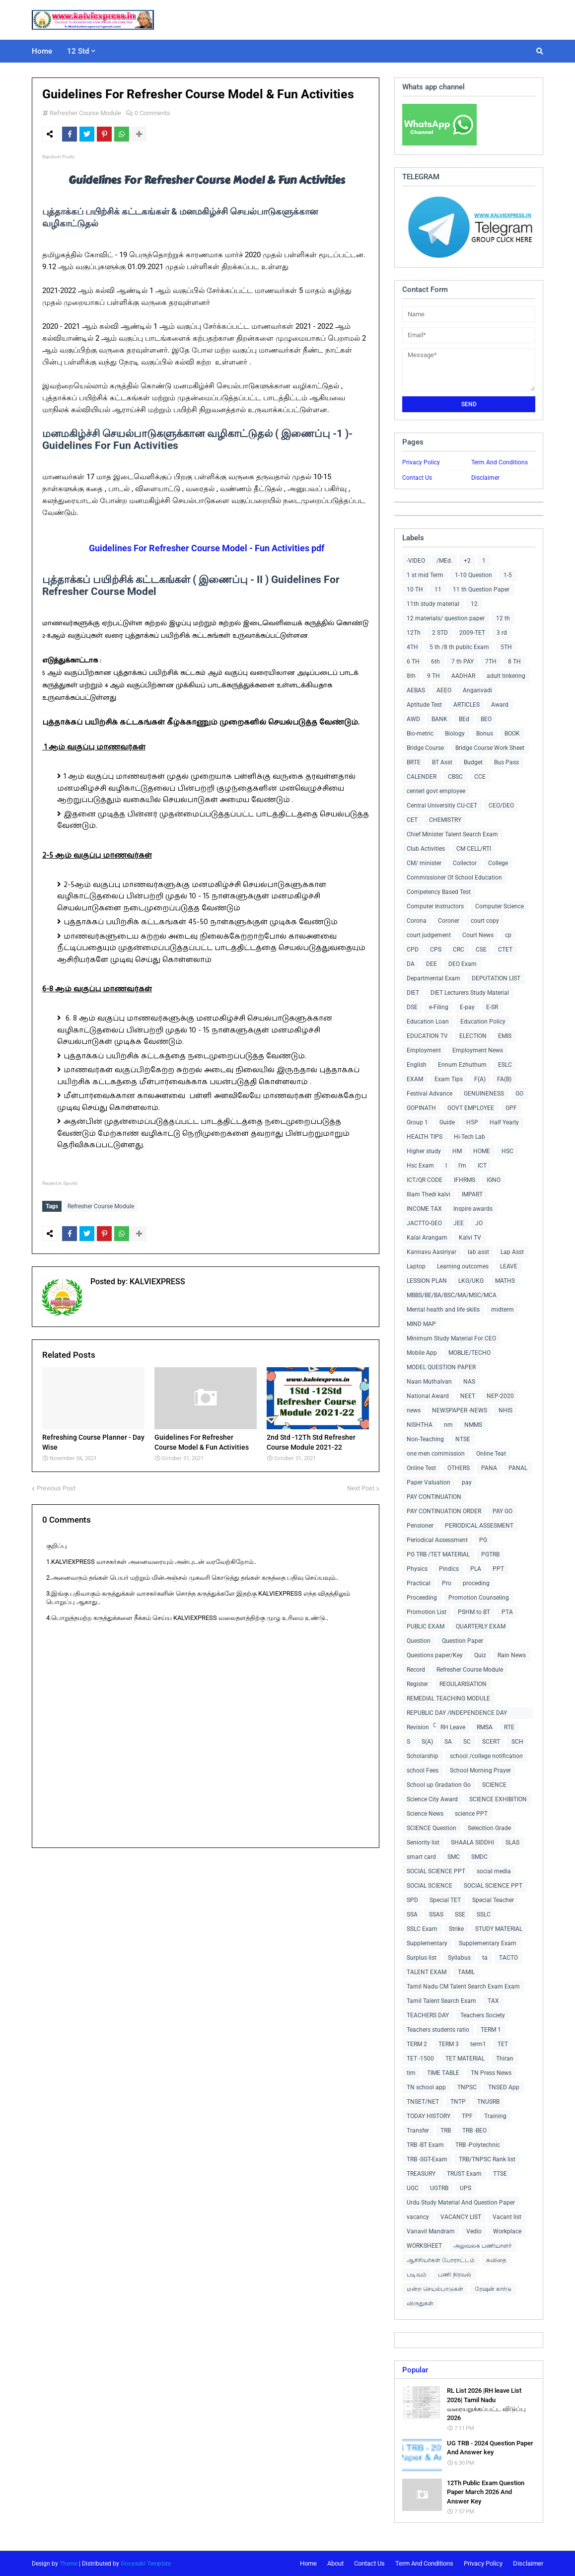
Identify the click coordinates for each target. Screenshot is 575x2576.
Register (417, 1684)
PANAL (517, 1468)
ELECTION (473, 1035)
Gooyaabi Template (146, 2563)
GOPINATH (421, 1107)
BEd (464, 719)
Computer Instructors (435, 906)
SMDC (479, 1856)
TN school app (426, 2087)
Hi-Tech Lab (469, 1136)
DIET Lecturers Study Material (470, 992)
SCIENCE (494, 1784)
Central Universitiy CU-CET (442, 805)
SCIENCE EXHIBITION (498, 1799)
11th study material (433, 603)
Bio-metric (420, 733)
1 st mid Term (425, 575)
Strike (456, 1928)
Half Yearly (504, 1122)
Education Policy (482, 1021)
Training (495, 2116)
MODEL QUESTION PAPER (441, 1367)
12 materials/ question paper (446, 618)
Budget (473, 762)
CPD (413, 949)
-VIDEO (416, 560)
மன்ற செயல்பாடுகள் (435, 2288)
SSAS (436, 1914)
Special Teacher (493, 1900)
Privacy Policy (421, 462)
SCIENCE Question (431, 1828)
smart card (421, 1856)
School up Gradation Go (439, 1784)
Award (499, 704)
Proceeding (422, 1597)
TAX (493, 2000)
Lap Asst (512, 1252)
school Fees (422, 1770)
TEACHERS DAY (428, 2015)
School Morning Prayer (480, 1770)
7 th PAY (462, 661)
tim (411, 2072)
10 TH (415, 589)
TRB (445, 2130)
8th (411, 675)
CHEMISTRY (445, 819)
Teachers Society (482, 2015)
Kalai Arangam (427, 1237)
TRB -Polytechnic (477, 2144)
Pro (446, 1583)
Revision (418, 1727)
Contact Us (417, 477)
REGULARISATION (463, 1684)
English (417, 1064)
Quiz (480, 1655)
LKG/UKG (471, 1280)
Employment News (477, 1050)
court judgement (429, 935)
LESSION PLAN (427, 1280)
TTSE (500, 2173)
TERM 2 (417, 2044)
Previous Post (56, 1485)
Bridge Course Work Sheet (489, 747)
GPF (511, 1107)
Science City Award (432, 1799)
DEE (431, 963)
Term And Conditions (499, 462)
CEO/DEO (501, 805)
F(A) (480, 1079)
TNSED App (503, 2087)
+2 (467, 560)
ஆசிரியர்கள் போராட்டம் (441, 2260)
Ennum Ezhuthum (462, 1064)
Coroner (448, 920)
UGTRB (439, 2188)
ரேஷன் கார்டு (493, 2288)
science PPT (471, 1813)
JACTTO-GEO (424, 1223)
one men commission (436, 1453)
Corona (417, 920)
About (335, 2563)
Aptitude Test (424, 704)
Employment (424, 1050)
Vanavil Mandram (431, 2231)
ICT (482, 1165)
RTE (509, 1727)
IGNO (494, 1180)
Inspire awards (473, 1208)
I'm (462, 1165)
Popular (415, 2369)
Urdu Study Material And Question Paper (461, 2202)
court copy (485, 920)
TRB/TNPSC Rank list (487, 2159)
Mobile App (422, 1352)
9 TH (433, 675)
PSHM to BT (474, 1612)
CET (412, 819)
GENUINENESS (484, 1093)
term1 (478, 2044)
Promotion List (426, 1612)
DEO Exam (462, 963)
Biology (455, 733)
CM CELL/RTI (473, 848)
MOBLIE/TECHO (469, 1352)
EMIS (504, 1035)
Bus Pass (506, 762)
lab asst (478, 1252)
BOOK (512, 733)
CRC (458, 949)
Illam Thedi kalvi (428, 1194)
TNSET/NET (423, 2101)
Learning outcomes (463, 1266)
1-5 (507, 575)
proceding (476, 1583)
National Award (428, 1396)
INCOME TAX (424, 1208)
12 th (503, 618)
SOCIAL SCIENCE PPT (436, 1871)
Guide (447, 1122)
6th (435, 661)
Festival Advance (429, 1093)
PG (483, 1540)
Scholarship (422, 1756)
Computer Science (499, 906)
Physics (417, 1568)
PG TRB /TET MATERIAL (438, 1554)
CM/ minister (424, 863)
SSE (460, 1914)
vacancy (418, 2216)
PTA (507, 1612)
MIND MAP (421, 1324)
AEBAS (416, 690)
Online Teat (491, 1453)
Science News (425, 1813)
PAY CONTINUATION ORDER (444, 1511)
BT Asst (442, 762)
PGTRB (490, 1554)
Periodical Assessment (437, 1540)
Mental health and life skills (443, 1309)
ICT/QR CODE (424, 1180)
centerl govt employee (436, 791)
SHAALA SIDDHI (472, 1842)
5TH (506, 647)
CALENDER (421, 776)
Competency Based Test (439, 891)
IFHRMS (464, 1180)
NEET (467, 1396)
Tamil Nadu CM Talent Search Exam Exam (463, 1986)
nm (448, 1424)
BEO (486, 719)
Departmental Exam (433, 978)
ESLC (505, 1064)
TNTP (458, 2101)
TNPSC (467, 2087)
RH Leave (452, 1727)
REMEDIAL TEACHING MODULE (448, 1698)
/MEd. (444, 560)
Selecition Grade (489, 1828)
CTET (505, 949)
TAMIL (466, 1972)
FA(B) (504, 1079)
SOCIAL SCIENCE (429, 1885)
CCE (480, 776)
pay (467, 1482)
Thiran (504, 2058)
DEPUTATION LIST (496, 978)
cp (508, 935)
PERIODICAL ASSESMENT (479, 1525)
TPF (467, 2116)
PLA (475, 1568)
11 (437, 589)
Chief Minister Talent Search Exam (452, 834)
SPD (412, 1900)
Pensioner (420, 1525)
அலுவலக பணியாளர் (482, 2245)
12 (474, 603)
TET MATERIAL (465, 2058)
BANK (439, 719)
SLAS (512, 1842)
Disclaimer (485, 477)
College (498, 863)
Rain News (512, 1655)
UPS (465, 2188)
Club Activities (426, 848)
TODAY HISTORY (428, 2116)
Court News (478, 935)
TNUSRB (488, 2101)
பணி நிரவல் (454, 2274)
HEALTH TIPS (424, 1136)
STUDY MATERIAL (498, 1928)
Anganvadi (477, 690)
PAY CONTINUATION (434, 1496)
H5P (472, 1122)
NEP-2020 (500, 1396)
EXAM (415, 1079)
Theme (68, 2563)
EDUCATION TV (427, 1035)
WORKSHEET (424, 2245)
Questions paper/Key (435, 1655)
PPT (498, 1568)
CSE (481, 949)
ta (485, 1957)
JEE (458, 1223)
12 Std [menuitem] (78, 51)
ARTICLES (466, 704)
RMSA (485, 1727)
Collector (465, 863)
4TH (412, 647)
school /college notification (486, 1756)
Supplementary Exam (487, 1943)
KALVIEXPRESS (156, 1279)
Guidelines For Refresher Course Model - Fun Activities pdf (206, 548)
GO (519, 1093)
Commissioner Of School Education (454, 877)
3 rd (502, 632)
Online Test (421, 1468)
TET (503, 2044)
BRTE (414, 762)
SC (467, 1741)
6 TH (413, 661)
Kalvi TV (470, 1237)
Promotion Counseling (478, 1597)
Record (416, 1669)
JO (479, 1223)
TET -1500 (420, 2058)
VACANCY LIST (460, 2216)
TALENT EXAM (426, 1972)
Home (308, 2563)
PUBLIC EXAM (425, 1626)
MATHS (505, 1280)
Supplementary (427, 1943)
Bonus (484, 733)
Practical (419, 1583)
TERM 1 (491, 2029)
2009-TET (472, 632)
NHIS (505, 1410)
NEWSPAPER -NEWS (459, 1410)
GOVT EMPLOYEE (470, 1107)
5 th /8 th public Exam (459, 647)
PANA (489, 1468)
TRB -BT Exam (425, 2144)
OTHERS (458, 1468)
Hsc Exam (420, 1165)
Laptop (416, 1266)
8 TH (514, 661)
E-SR (492, 1007)
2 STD (440, 632)
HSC (507, 1151)
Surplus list (421, 1957)
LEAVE (508, 1266)
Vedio (474, 2231)
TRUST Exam (464, 2173)
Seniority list (423, 1842)
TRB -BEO (474, 2130)
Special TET (445, 1900)
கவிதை (496, 2260)
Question (419, 1640)
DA (411, 963)
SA (448, 1741)
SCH (517, 1741)
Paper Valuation (428, 1482)
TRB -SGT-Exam (427, 2159)
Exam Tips (448, 1079)
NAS (469, 1381)
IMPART (472, 1194)
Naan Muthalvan (429, 1381)
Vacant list (507, 2216)
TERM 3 (448, 2044)
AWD (413, 719)
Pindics (449, 1568)
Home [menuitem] (42, 51)
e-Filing (438, 1007)
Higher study (424, 1151)
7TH (491, 661)
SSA (412, 1914)
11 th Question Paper (481, 589)
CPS (435, 949)
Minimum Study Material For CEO (451, 1338)
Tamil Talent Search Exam (441, 2000)
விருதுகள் (420, 2303)
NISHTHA (419, 1424)
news (414, 1410)
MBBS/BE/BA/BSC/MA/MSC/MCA (452, 1295)
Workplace (507, 2231)
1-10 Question (473, 575)
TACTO (508, 1957)
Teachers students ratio (438, 2029)
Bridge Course (425, 747)
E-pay (467, 1007)
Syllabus (459, 1957)
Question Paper (462, 1640)
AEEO (443, 690)
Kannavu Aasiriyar (431, 1252)
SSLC (484, 1914)
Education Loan (428, 1021)
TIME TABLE (443, 2072)
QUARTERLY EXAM (480, 1626)
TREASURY (421, 2173)
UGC (413, 2188)
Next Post (360, 1485)
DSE (412, 1007)
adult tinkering (506, 675)
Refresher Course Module (85, 113)
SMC (453, 1856)
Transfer (418, 2130)
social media (494, 1871)
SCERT (491, 1741)
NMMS (473, 1424)
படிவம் (417, 2274)
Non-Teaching (425, 1439)
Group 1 (417, 1122)
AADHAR (463, 675)
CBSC (455, 776)
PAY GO (502, 1511)
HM (457, 1151)
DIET (413, 992)
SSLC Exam (422, 1928)
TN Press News (491, 2072)
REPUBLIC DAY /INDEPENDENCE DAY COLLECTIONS (457, 1714)
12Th (414, 632)
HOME (481, 1151)
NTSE (462, 1439)
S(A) (427, 1741)
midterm (502, 1309)
